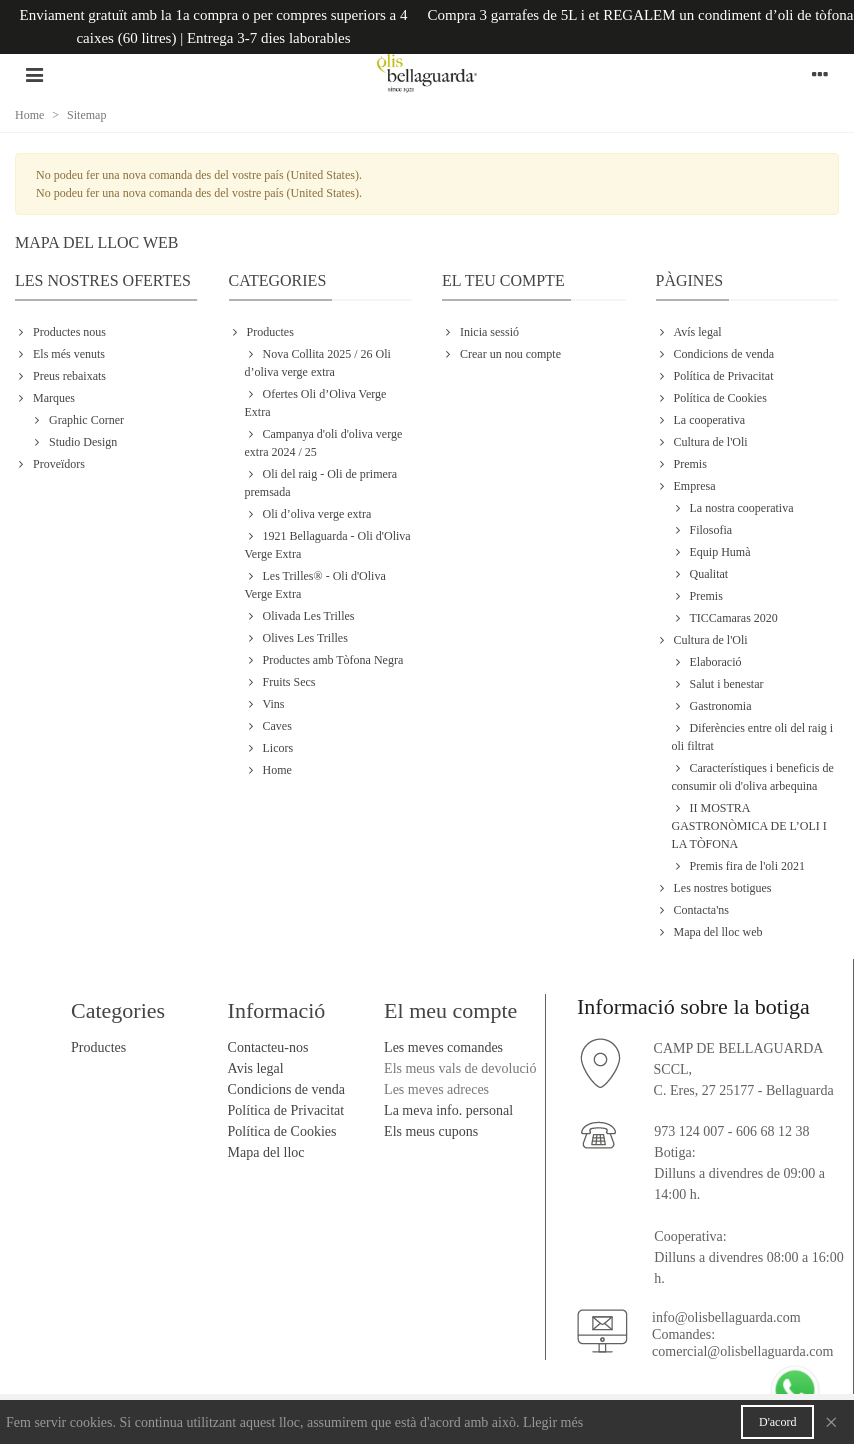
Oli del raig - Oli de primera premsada (321, 482)
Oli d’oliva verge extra (308, 514)
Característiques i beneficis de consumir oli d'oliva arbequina (753, 776)
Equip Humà (711, 552)
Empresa (686, 486)
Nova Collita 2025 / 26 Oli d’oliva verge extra (318, 362)
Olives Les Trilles (296, 638)
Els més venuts (60, 354)
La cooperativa (701, 420)
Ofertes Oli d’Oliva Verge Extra (316, 402)
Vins (265, 704)
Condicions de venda (715, 354)
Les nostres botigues (714, 888)
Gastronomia (712, 706)
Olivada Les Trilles (300, 616)
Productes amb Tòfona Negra (324, 660)
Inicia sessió (480, 332)
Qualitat (700, 574)
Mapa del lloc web (709, 932)
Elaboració (707, 662)
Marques (45, 398)
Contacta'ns (692, 910)
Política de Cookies (711, 398)
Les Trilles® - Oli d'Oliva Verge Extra (315, 584)
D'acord (777, 1422)
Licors (269, 748)
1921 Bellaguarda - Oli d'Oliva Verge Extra (328, 544)
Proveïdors (50, 464)
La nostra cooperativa (733, 508)
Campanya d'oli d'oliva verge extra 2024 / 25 (324, 442)
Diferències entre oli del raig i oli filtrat (753, 736)
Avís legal (689, 332)
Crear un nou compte (501, 354)
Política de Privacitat (715, 376)
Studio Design (74, 442)
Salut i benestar (718, 684)
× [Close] (831, 1422)
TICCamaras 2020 (725, 618)
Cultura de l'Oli (702, 442)
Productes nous (60, 332)
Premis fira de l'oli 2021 (738, 866)
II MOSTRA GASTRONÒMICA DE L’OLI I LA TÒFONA (749, 825)
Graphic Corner (77, 420)
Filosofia (702, 530)
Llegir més (553, 1422)
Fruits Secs (280, 682)
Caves (268, 726)
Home (268, 770)
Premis (681, 464)
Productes (261, 332)
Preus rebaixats (60, 376)
